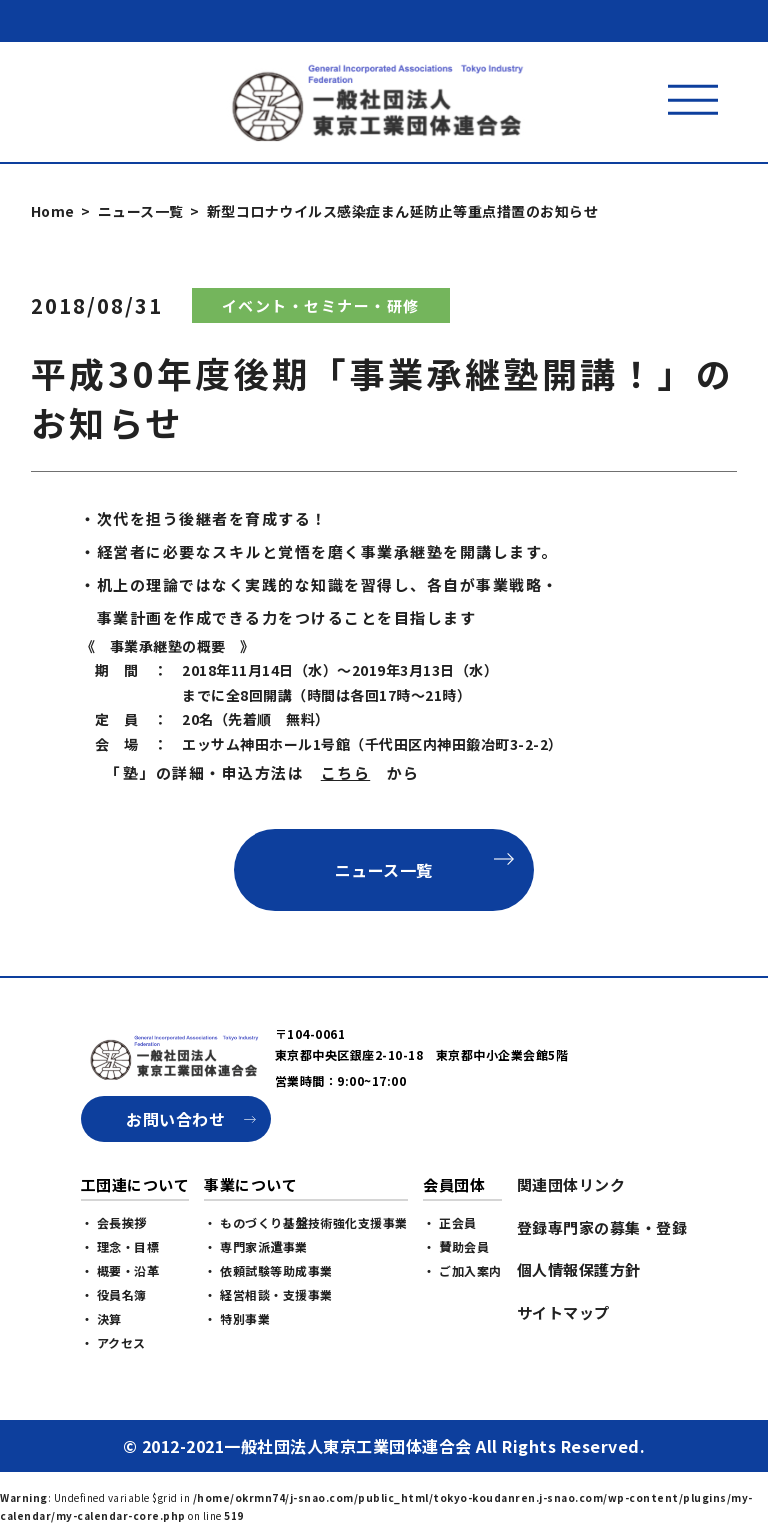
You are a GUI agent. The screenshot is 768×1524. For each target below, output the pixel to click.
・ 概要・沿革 (120, 1321)
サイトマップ (563, 1363)
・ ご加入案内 (462, 1321)
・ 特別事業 (237, 1369)
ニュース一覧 (141, 211)
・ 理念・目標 (120, 1297)
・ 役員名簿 (114, 1345)
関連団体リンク (571, 1235)
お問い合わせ (175, 1170)
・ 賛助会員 (456, 1297)
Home (53, 211)
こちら (346, 772)
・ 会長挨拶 (114, 1273)
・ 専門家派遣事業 (256, 1297)
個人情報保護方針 (579, 1320)
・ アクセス (113, 1393)
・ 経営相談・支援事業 (268, 1345)
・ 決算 (101, 1369)
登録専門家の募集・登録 (602, 1278)
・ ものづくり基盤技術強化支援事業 (306, 1273)
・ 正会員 (450, 1273)
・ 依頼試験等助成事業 (268, 1321)
